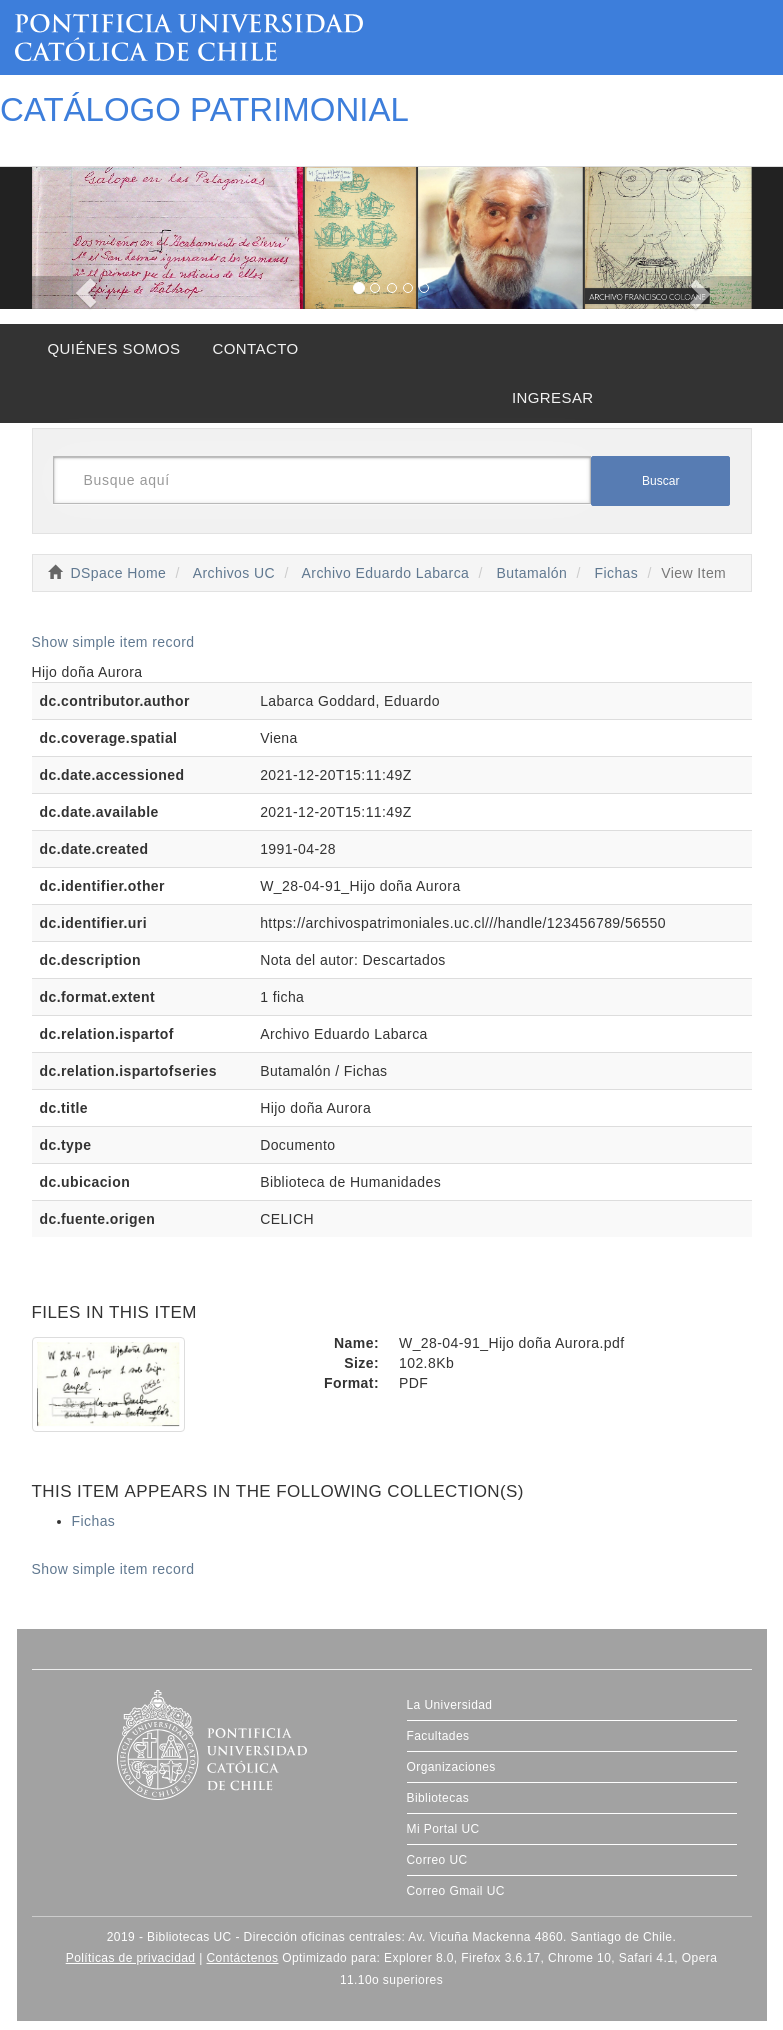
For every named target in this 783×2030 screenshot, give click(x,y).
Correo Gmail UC (456, 1891)
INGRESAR (553, 397)
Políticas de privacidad (131, 1958)
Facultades (438, 1736)
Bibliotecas (438, 1798)
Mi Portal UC (443, 1829)
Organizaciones (451, 1767)
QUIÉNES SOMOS (114, 348)
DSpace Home (119, 573)
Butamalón (532, 573)
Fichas (616, 573)
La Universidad (450, 1705)
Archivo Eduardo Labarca (386, 573)
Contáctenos (242, 1958)
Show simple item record (113, 642)
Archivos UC (234, 573)
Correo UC (437, 1860)
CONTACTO (255, 348)
